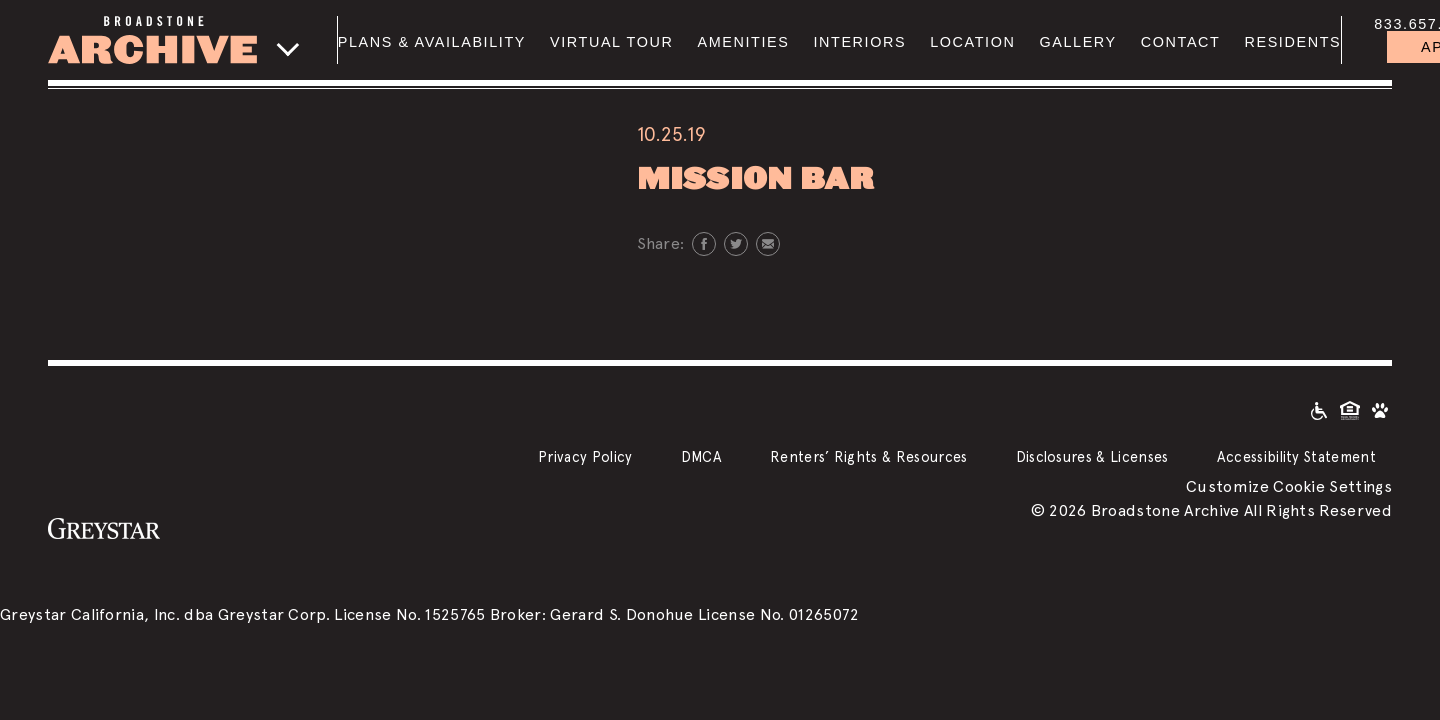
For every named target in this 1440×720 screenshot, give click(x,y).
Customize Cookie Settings (1289, 486)
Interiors (859, 42)
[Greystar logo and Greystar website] (104, 527)
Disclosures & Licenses (1092, 456)
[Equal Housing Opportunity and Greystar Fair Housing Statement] (1350, 409)
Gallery (1077, 42)
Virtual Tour (611, 42)
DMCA (701, 456)
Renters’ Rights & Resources (869, 456)
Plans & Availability (432, 42)
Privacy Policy (585, 456)
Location (972, 42)
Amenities (743, 42)
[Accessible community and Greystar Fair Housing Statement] (1319, 409)
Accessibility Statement (1296, 456)
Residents (1292, 42)
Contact (1181, 42)
